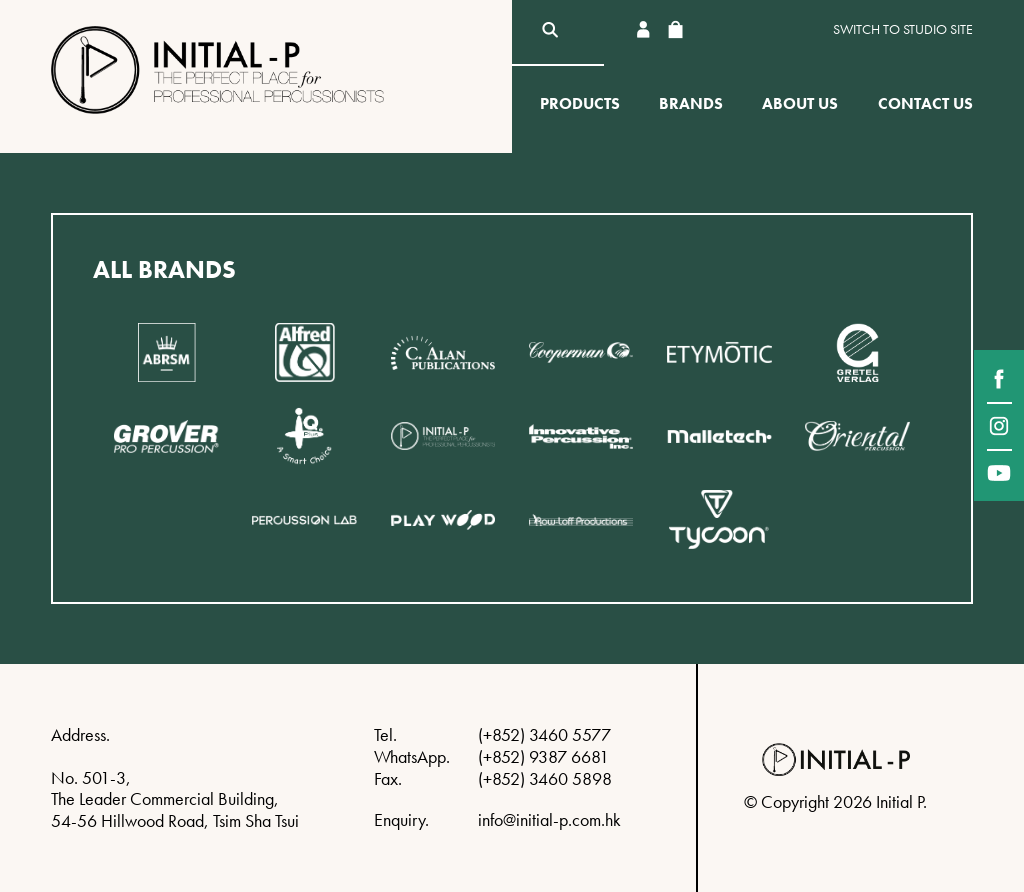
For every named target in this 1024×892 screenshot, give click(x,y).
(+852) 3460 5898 (545, 778)
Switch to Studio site (903, 29)
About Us (800, 103)
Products (580, 103)
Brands (691, 103)
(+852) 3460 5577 (544, 734)
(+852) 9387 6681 (543, 756)
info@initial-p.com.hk (549, 819)
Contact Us (925, 103)
